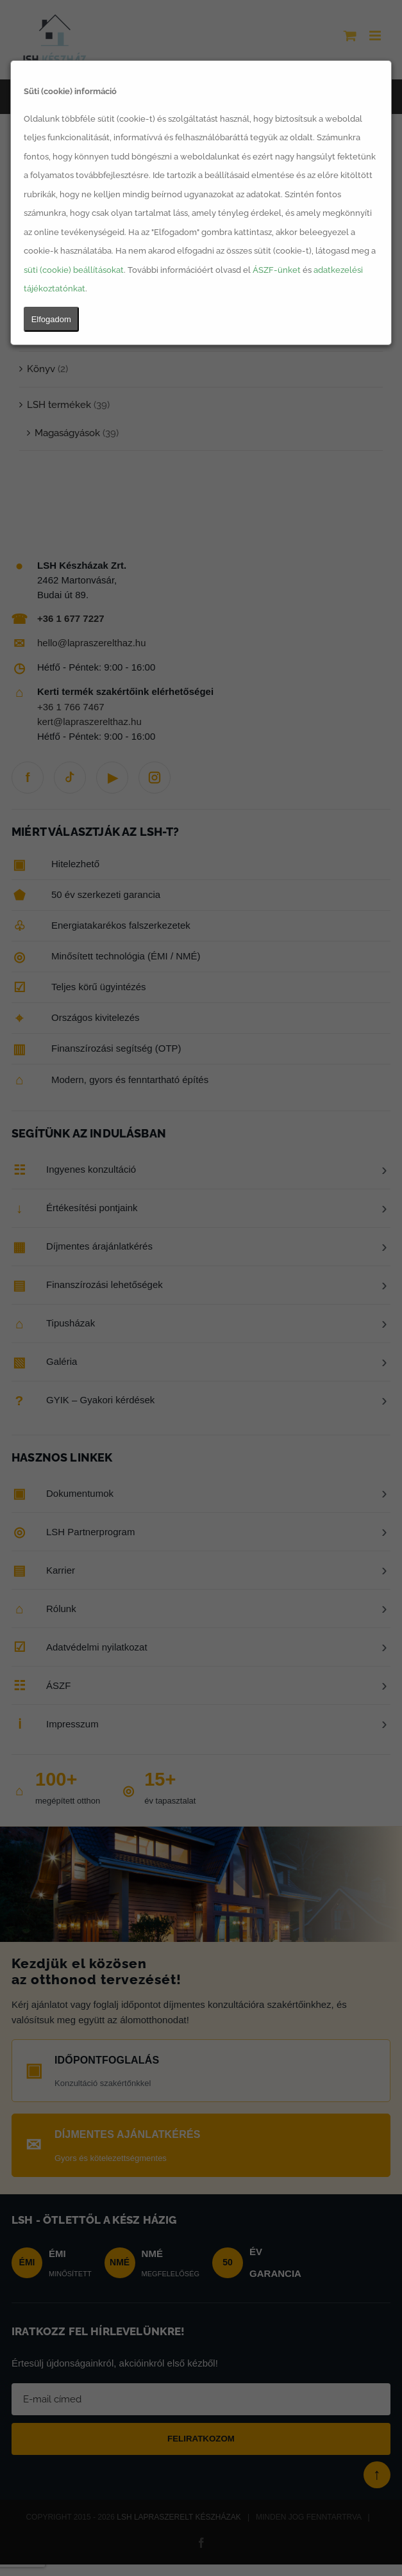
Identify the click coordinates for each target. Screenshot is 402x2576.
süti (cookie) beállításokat (74, 270)
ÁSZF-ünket (277, 270)
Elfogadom (51, 319)
